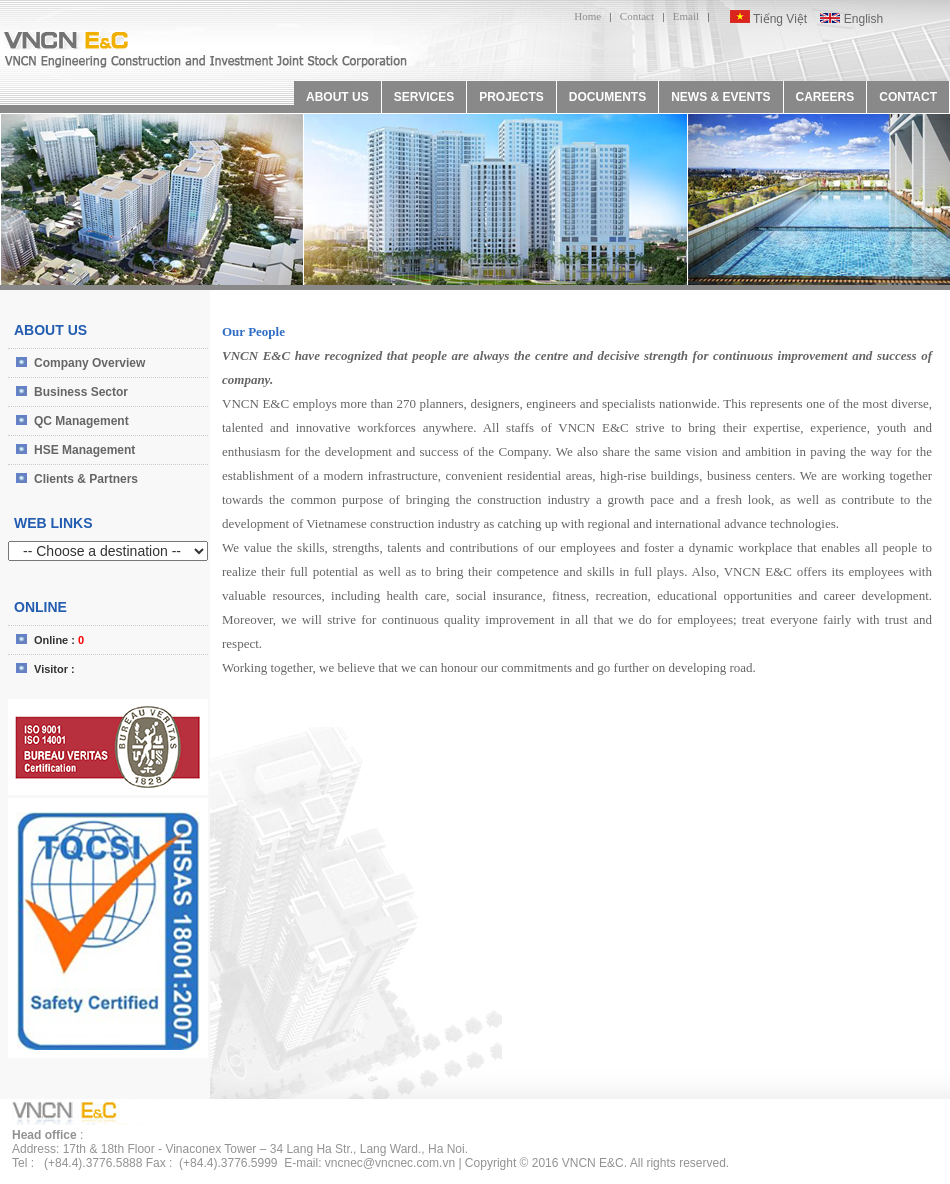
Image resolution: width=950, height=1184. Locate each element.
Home (587, 16)
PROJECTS (511, 97)
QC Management (81, 421)
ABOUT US (337, 97)
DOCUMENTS (607, 97)
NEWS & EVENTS (720, 97)
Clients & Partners (86, 479)
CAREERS (825, 97)
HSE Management (84, 450)
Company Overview (89, 363)
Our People (253, 331)
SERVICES (424, 97)
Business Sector (81, 392)
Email (686, 16)
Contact (637, 16)
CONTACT (908, 97)
